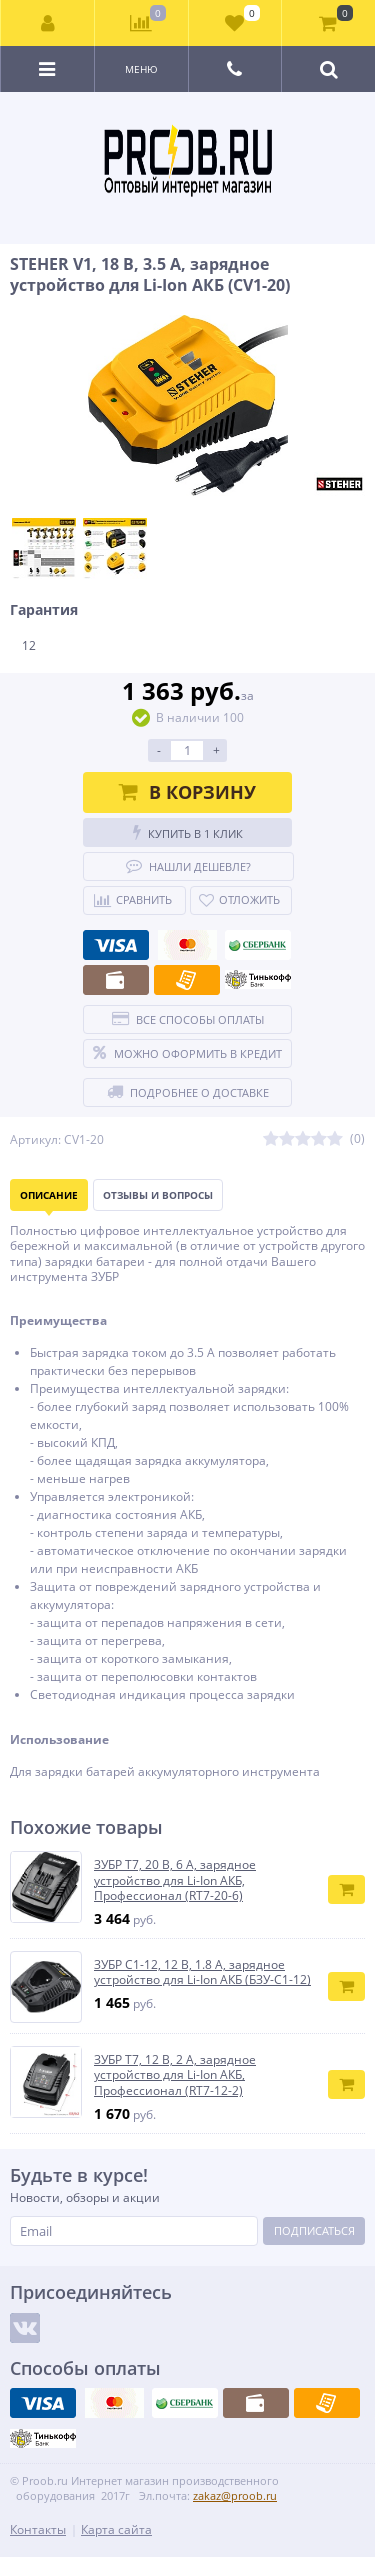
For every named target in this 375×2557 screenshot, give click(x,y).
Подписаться (314, 2230)
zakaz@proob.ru (235, 2495)
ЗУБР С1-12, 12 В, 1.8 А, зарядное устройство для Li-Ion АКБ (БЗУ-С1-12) (202, 1972)
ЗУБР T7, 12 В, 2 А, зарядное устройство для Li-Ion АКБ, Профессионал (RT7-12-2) (175, 2075)
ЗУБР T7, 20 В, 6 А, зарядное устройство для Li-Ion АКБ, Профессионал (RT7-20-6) (175, 1880)
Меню (141, 69)
